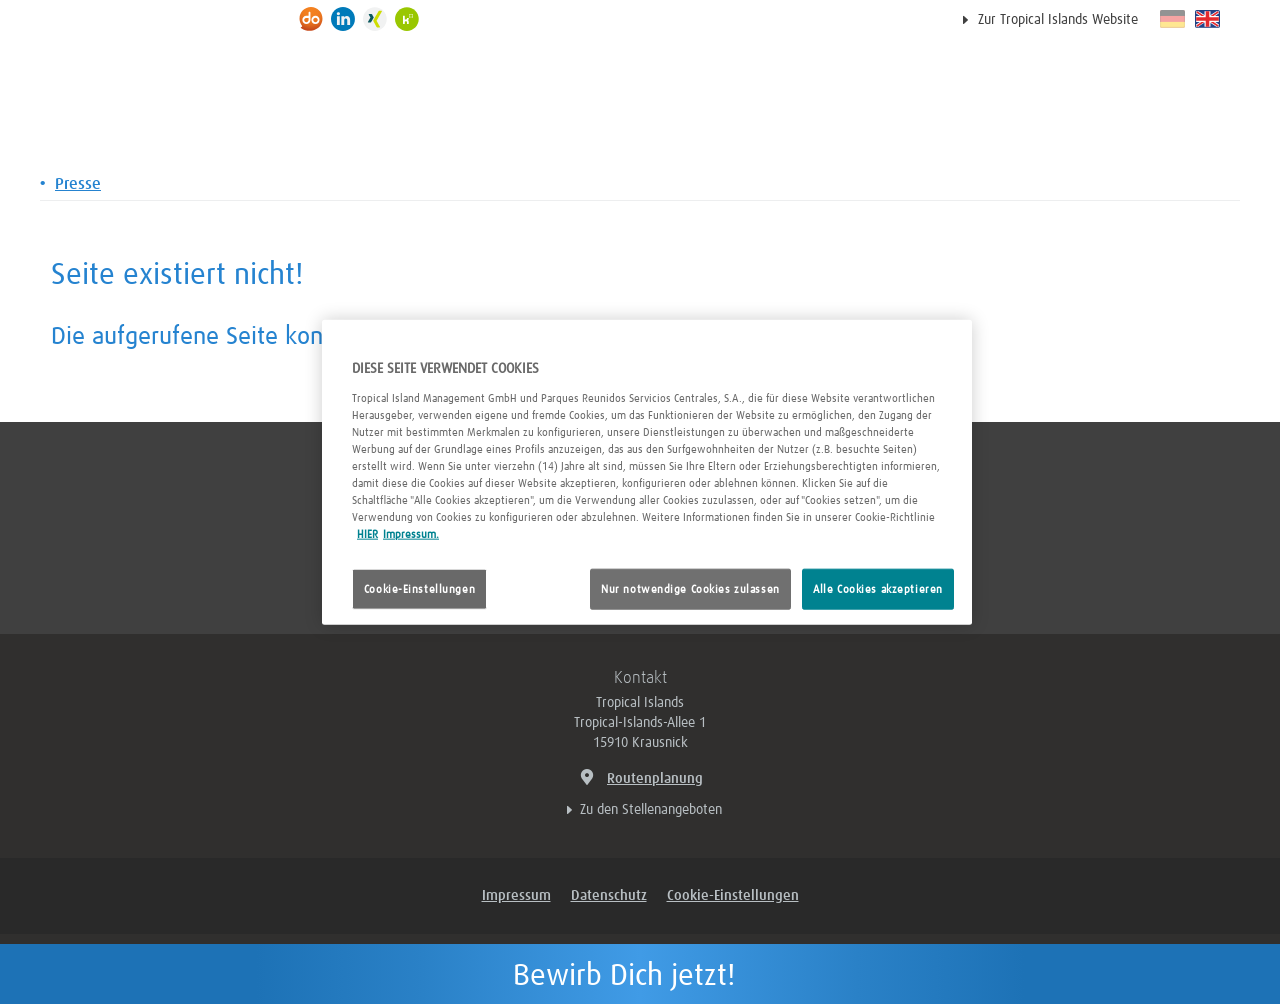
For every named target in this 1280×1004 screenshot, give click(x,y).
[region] (647, 472)
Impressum (516, 896)
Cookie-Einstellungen (419, 588)
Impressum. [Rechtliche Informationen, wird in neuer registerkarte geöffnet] (411, 534)
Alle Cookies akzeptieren (878, 588)
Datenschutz (609, 896)
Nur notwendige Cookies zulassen (690, 588)
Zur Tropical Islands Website (1058, 20)
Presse (78, 184)
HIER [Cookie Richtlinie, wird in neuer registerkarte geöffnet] (367, 534)
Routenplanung (640, 776)
